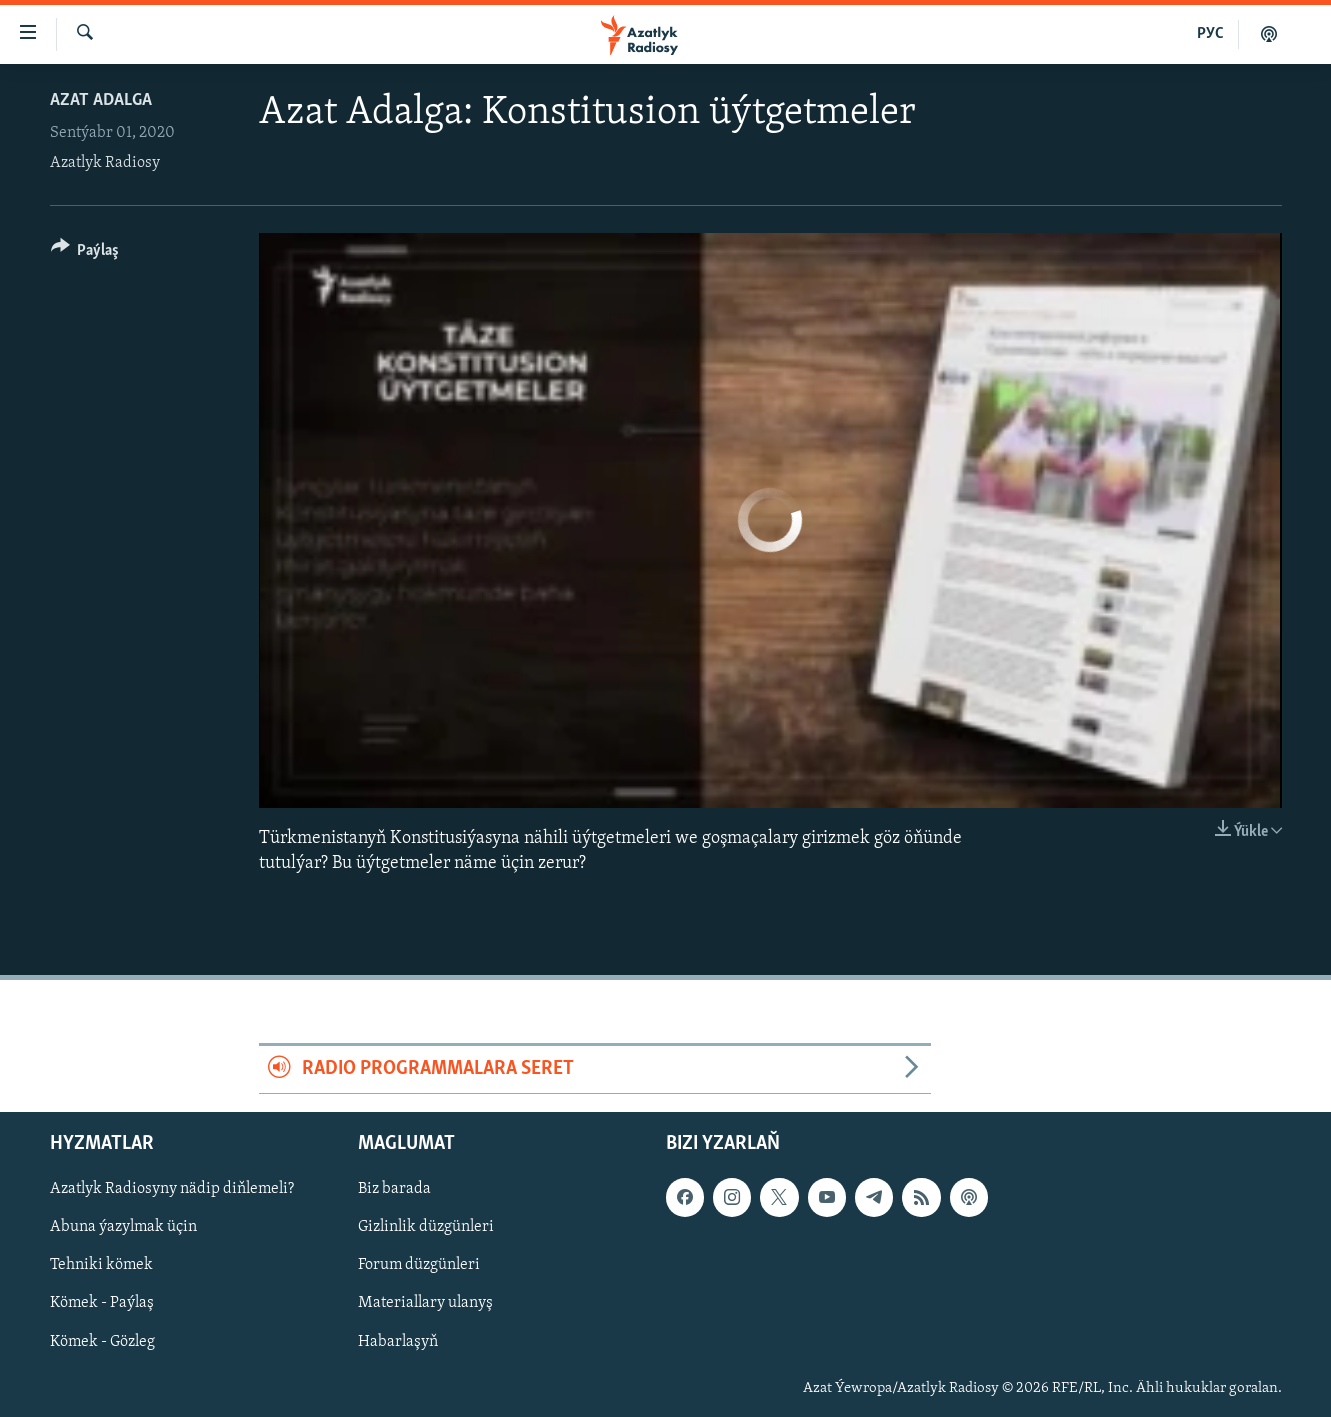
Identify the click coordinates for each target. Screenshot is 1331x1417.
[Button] (85, 253)
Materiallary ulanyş (425, 1303)
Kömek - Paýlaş (102, 1303)
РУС (1210, 34)
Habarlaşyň (398, 1341)
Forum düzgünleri (419, 1265)
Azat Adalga (101, 100)
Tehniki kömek (101, 1265)
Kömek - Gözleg (102, 1341)
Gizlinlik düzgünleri (426, 1227)
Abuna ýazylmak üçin (123, 1227)
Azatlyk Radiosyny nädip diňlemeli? (172, 1189)
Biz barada (394, 1189)
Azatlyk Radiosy (105, 163)
